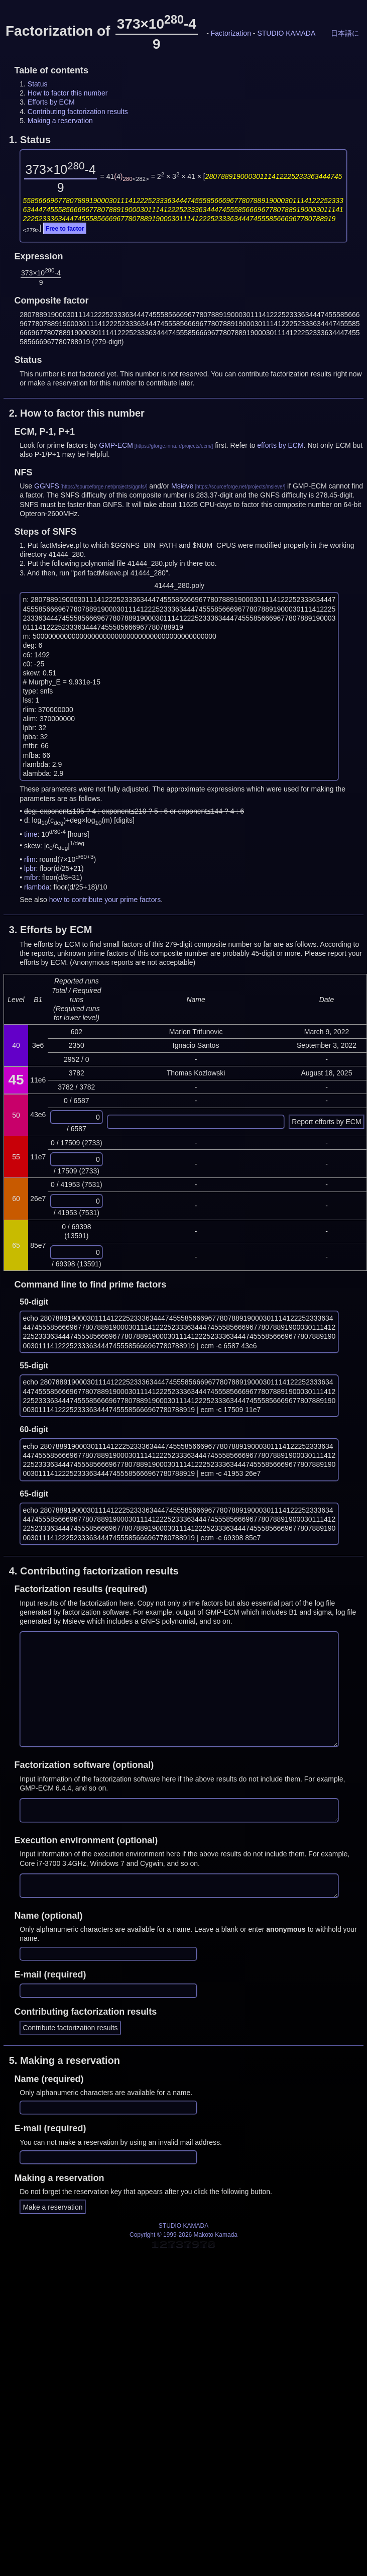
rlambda (37, 887)
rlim (30, 859)
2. (77, 413)
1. (30, 139)
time (30, 834)
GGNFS (46, 486)
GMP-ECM (116, 445)
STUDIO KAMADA (286, 33)
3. (50, 929)
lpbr (30, 868)
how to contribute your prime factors (105, 900)
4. (94, 1570)
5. (64, 2060)
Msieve (182, 486)
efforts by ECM (280, 445)
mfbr (31, 877)
